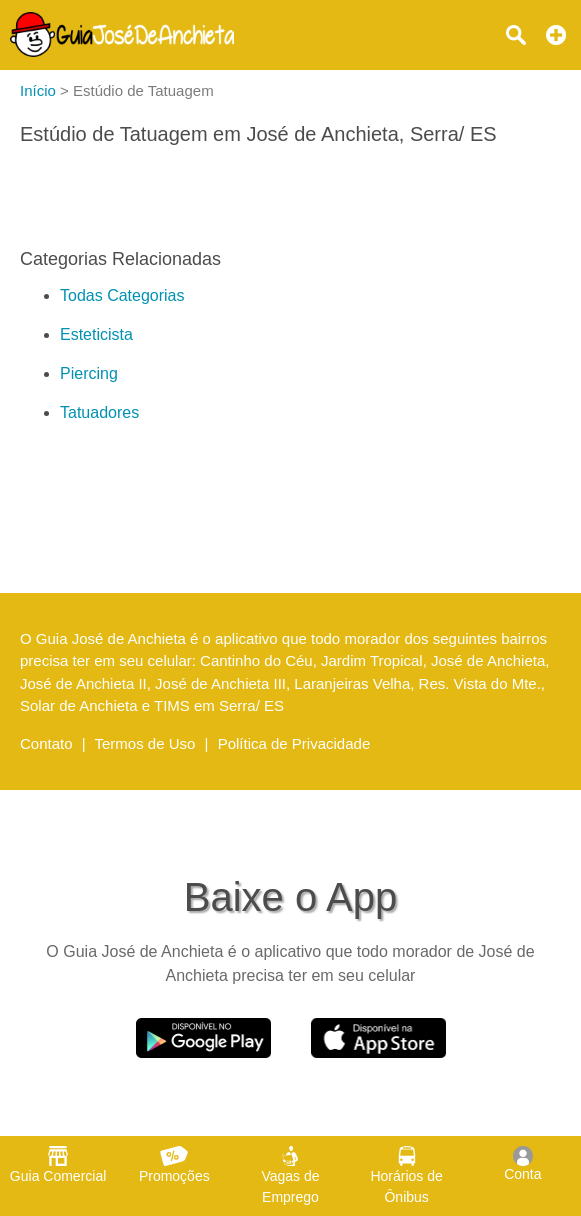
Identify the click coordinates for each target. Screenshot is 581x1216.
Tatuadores (99, 412)
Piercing (89, 373)
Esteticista (96, 334)
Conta (522, 1164)
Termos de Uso (145, 743)
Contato (46, 743)
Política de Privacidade (294, 743)
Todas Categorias (122, 295)
